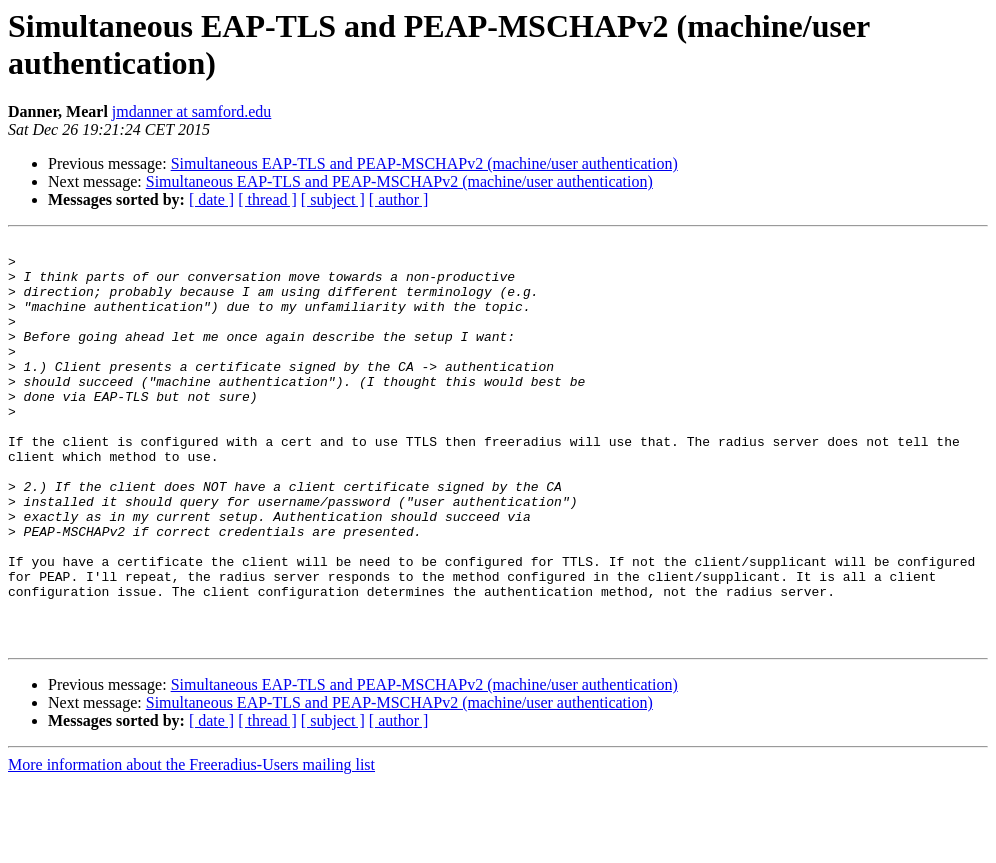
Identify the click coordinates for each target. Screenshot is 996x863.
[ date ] (211, 199)
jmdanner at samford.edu (192, 111)
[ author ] (399, 199)
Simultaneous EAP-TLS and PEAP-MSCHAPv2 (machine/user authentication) (424, 163)
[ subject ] (333, 199)
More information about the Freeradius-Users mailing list (191, 845)
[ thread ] (267, 199)
